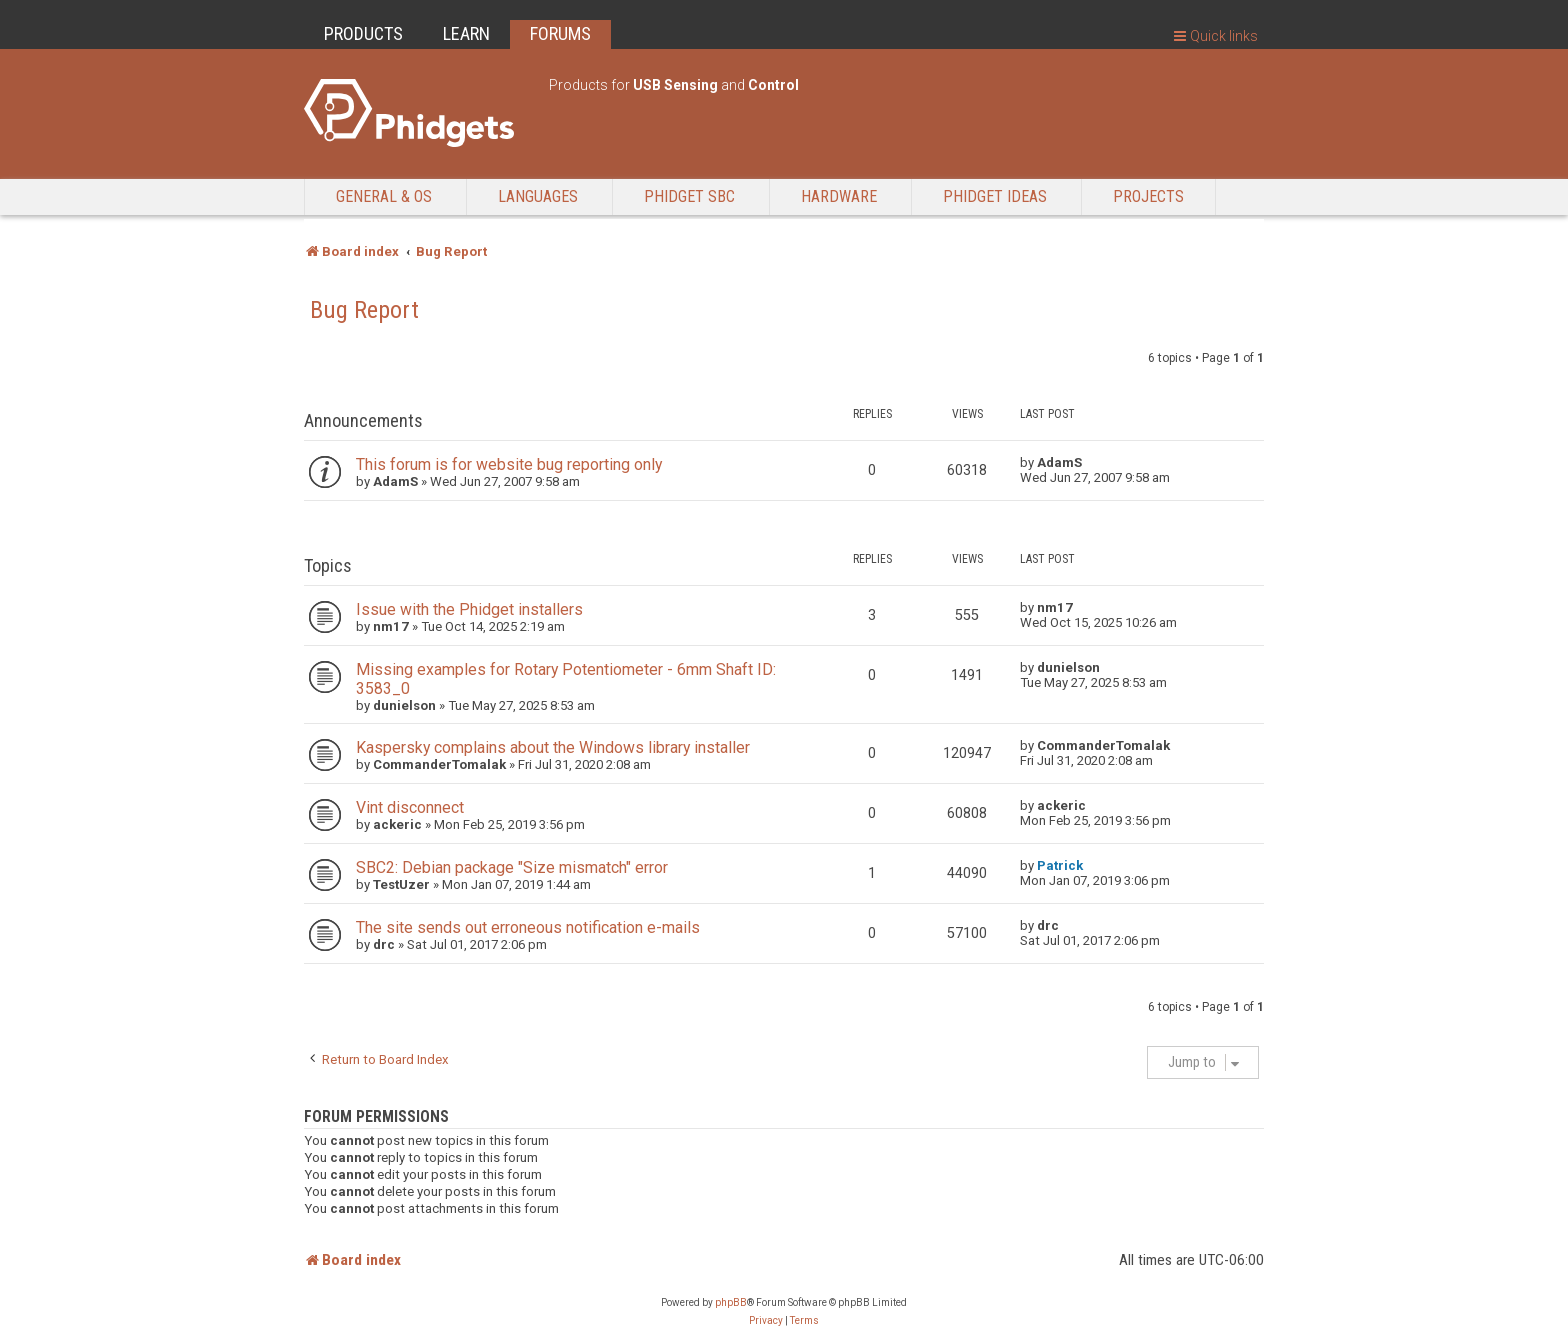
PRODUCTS (363, 33)
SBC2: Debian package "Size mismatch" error (512, 867)
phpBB (731, 1302)
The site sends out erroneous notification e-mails (528, 927)
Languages (538, 196)
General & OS (384, 196)
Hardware (839, 196)
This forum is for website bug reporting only (509, 464)
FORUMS (560, 33)
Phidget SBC (689, 196)
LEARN (466, 33)
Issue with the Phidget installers (469, 609)
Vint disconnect (410, 807)
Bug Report (364, 310)
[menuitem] (766, 1321)
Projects (1148, 196)
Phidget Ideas (995, 196)
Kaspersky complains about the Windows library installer (553, 747)
